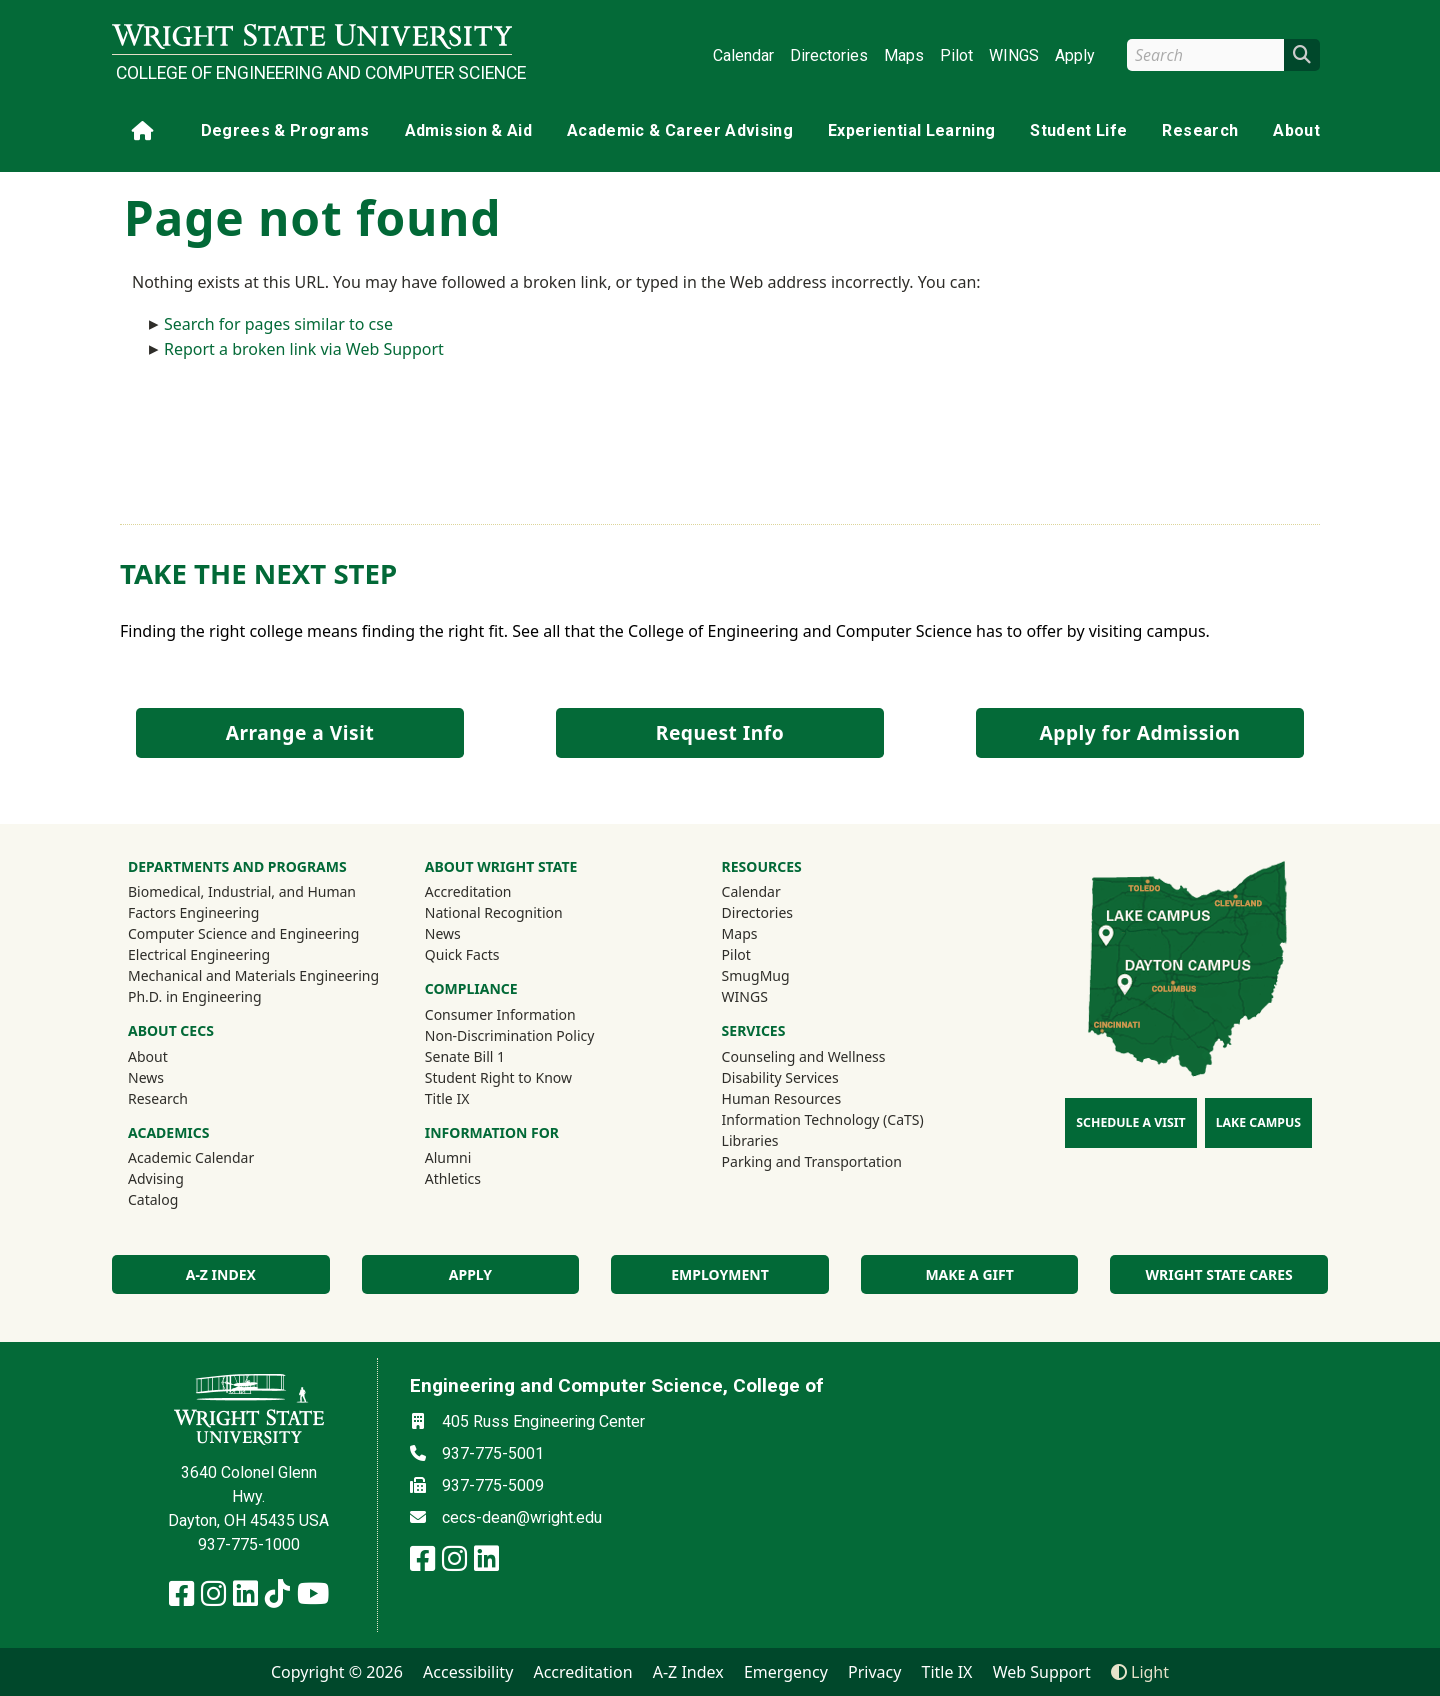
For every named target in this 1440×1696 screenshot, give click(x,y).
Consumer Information (500, 1014)
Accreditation (468, 891)
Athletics (480, 1178)
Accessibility (468, 1672)
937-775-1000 (249, 1544)
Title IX (447, 1098)
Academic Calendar (191, 1157)
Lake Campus (1258, 1122)
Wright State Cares (1219, 1274)
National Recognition (494, 912)
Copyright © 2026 (337, 1672)
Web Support (1042, 1672)
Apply (1075, 55)
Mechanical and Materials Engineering (253, 975)
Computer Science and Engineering (243, 933)
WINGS (1014, 55)
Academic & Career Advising (680, 130)
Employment (719, 1274)
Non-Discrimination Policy (510, 1035)
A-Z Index (688, 1672)
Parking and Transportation (812, 1161)
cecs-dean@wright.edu (522, 1517)
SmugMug (782, 975)
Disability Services (780, 1077)
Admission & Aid (468, 130)
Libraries (750, 1140)
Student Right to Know (498, 1077)
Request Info (720, 732)
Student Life (1078, 130)
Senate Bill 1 (465, 1056)
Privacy (874, 1672)
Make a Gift (969, 1274)
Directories (829, 55)
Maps (904, 55)
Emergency (786, 1672)
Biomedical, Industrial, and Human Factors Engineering (242, 902)
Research (1200, 130)
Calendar (743, 55)
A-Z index (221, 1274)
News (146, 1077)
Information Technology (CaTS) (823, 1119)
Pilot (956, 55)
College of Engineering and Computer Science (314, 73)
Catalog (153, 1199)
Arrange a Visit (300, 732)
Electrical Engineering (199, 954)
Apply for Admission (1140, 732)
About (1296, 130)
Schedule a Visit (1130, 1122)
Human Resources (782, 1098)
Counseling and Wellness (804, 1056)
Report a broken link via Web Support (304, 349)
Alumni (475, 1157)
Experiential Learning (911, 130)
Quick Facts (462, 954)
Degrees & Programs (285, 130)
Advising (156, 1178)
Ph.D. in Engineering (195, 996)
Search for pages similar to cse (278, 324)
